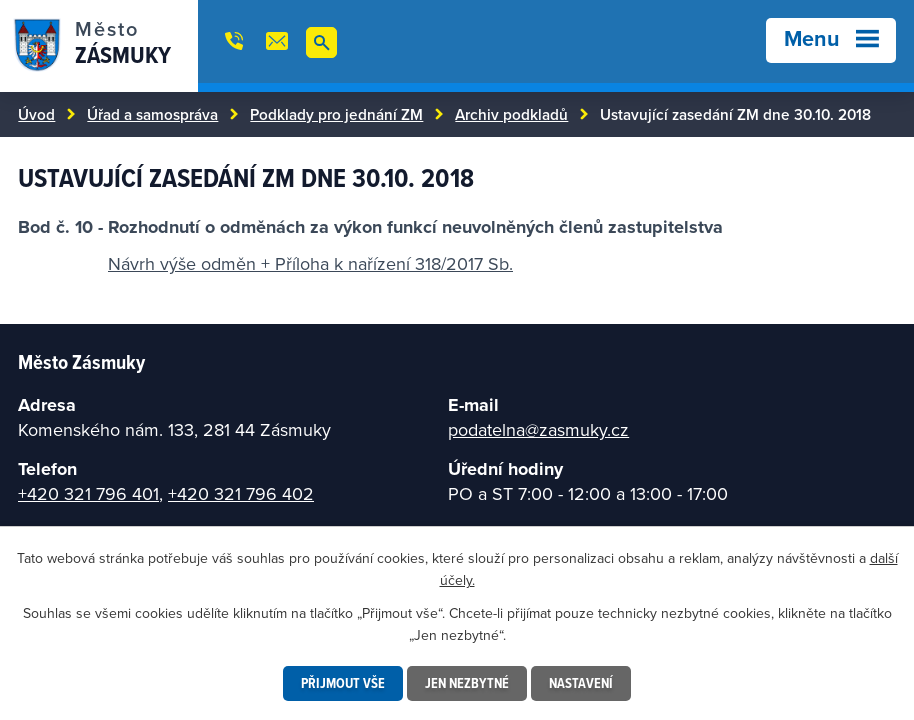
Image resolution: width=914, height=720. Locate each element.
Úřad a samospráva (152, 114)
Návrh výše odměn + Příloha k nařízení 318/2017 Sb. (310, 263)
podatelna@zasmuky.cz (538, 429)
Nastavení (581, 683)
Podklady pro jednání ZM (336, 114)
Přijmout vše (343, 683)
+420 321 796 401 (88, 493)
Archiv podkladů (511, 114)
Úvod (36, 114)
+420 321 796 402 (241, 493)
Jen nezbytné (467, 683)
